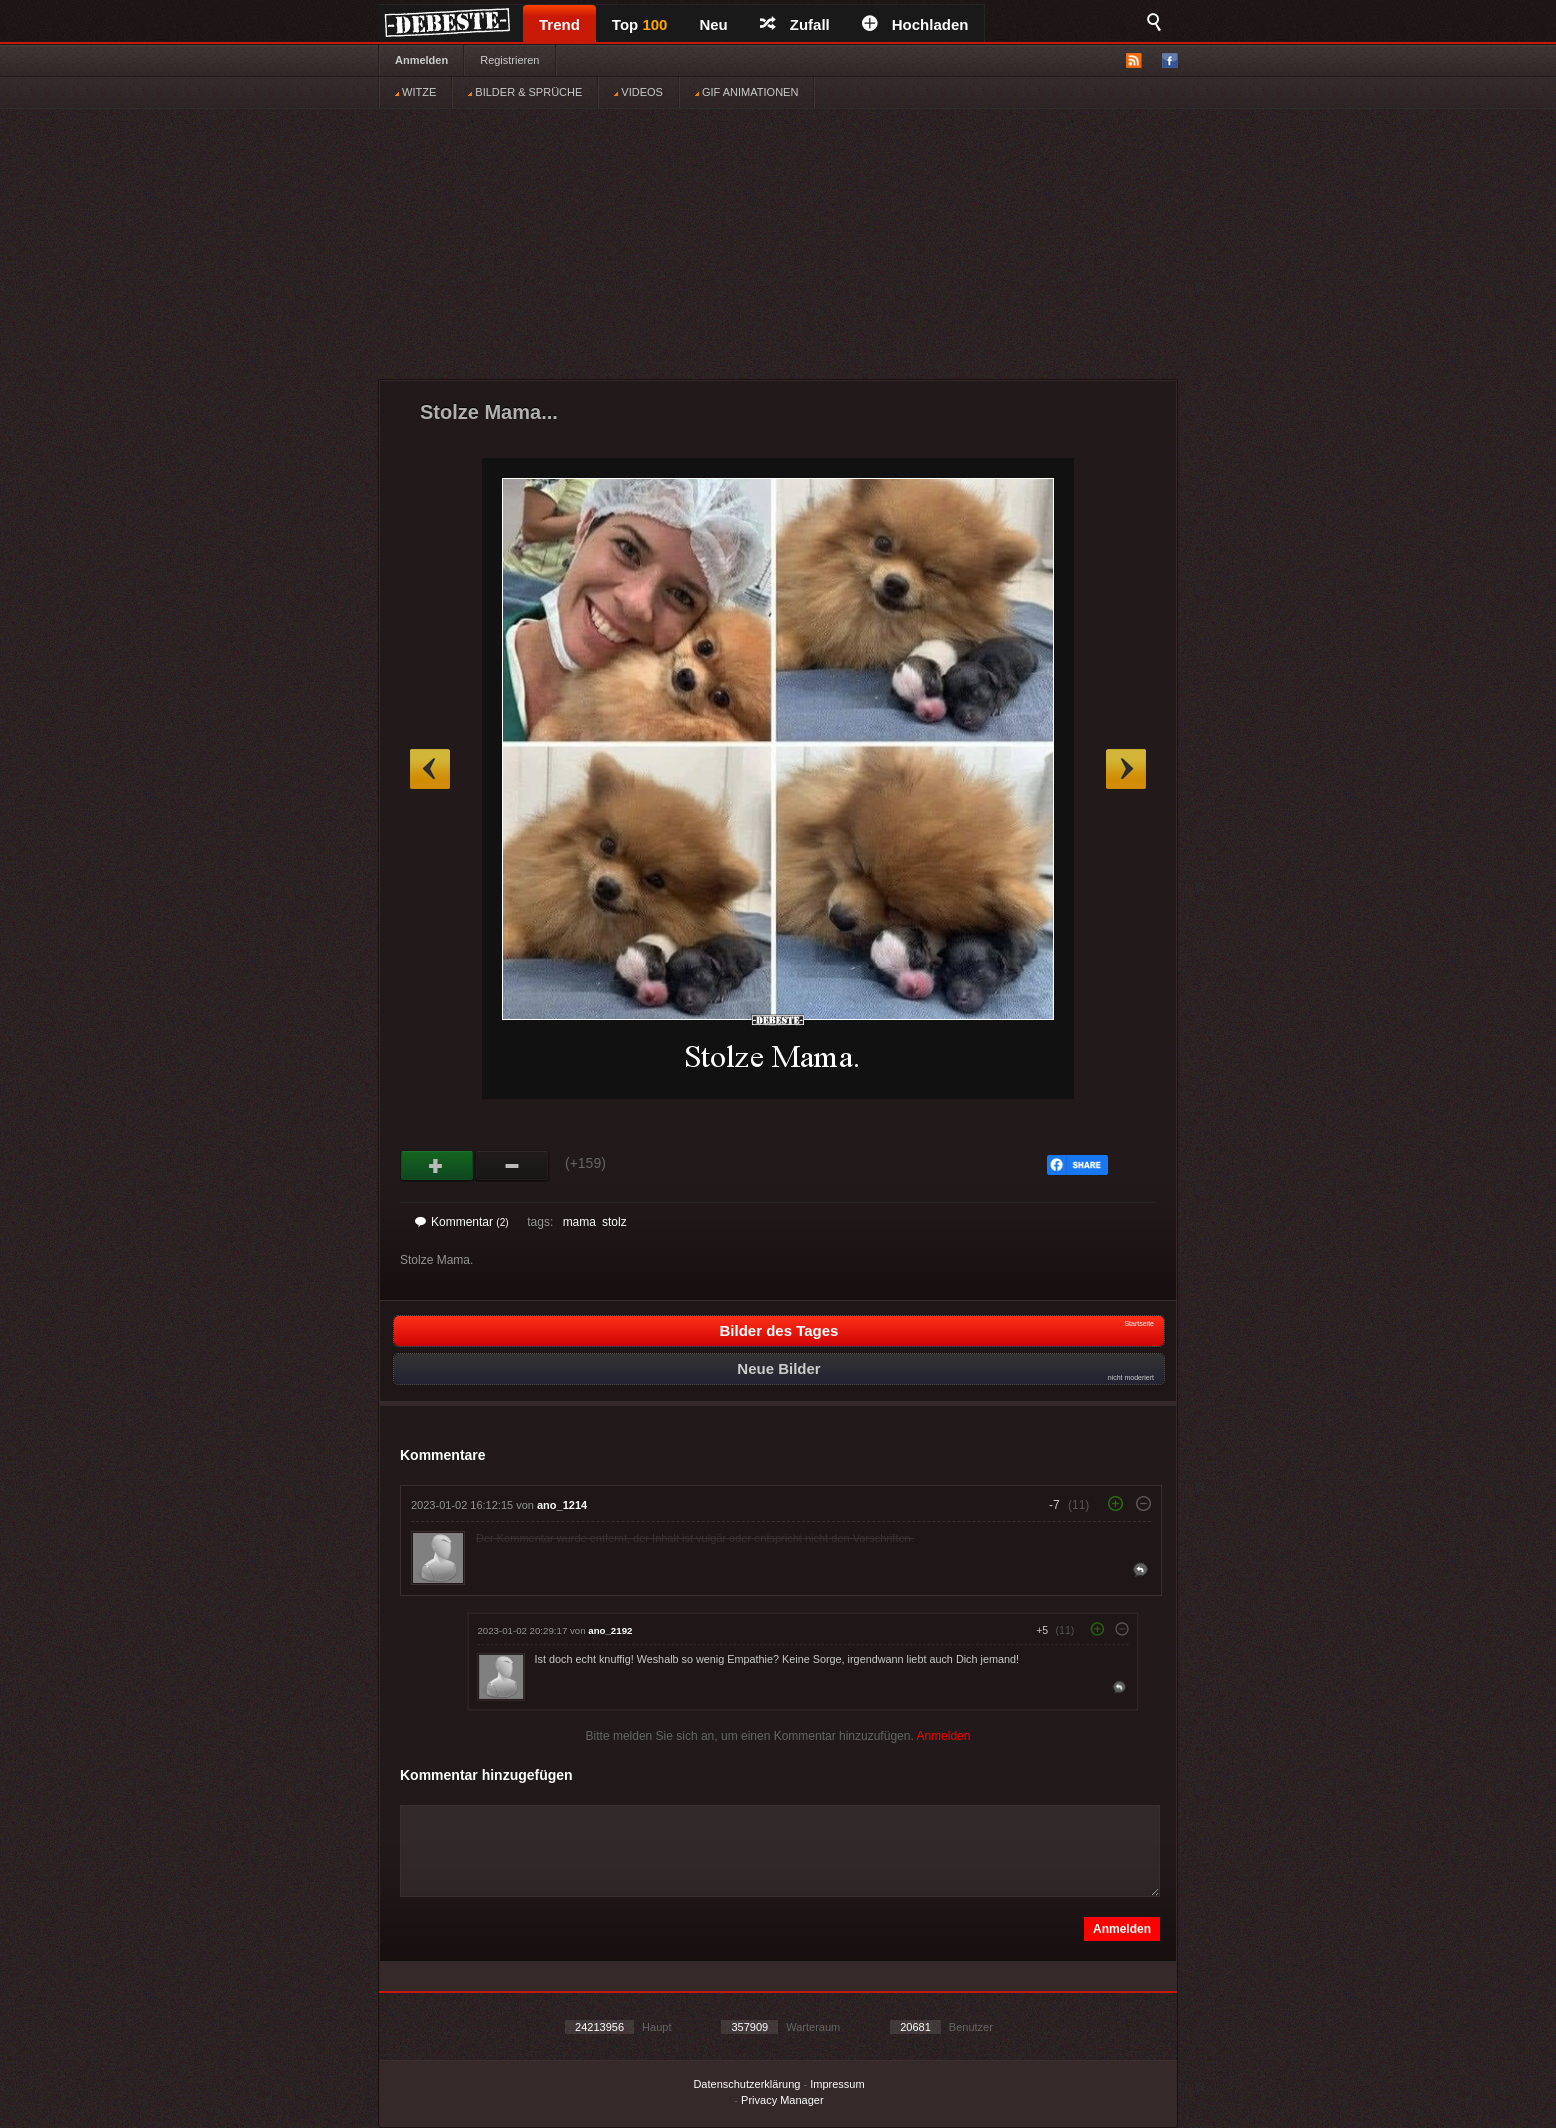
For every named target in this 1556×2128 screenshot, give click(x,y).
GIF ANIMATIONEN (746, 92)
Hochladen (915, 24)
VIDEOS (638, 92)
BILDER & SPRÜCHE (525, 92)
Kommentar (462, 1222)
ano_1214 (562, 1505)
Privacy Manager (782, 2100)
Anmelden (421, 60)
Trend (559, 24)
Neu (713, 24)
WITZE (415, 92)
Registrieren (509, 60)
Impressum (837, 2084)
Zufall (795, 24)
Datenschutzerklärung (746, 2084)
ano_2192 (610, 1630)
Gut (437, 1166)
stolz (614, 1222)
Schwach (512, 1166)
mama (579, 1222)
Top (640, 24)
